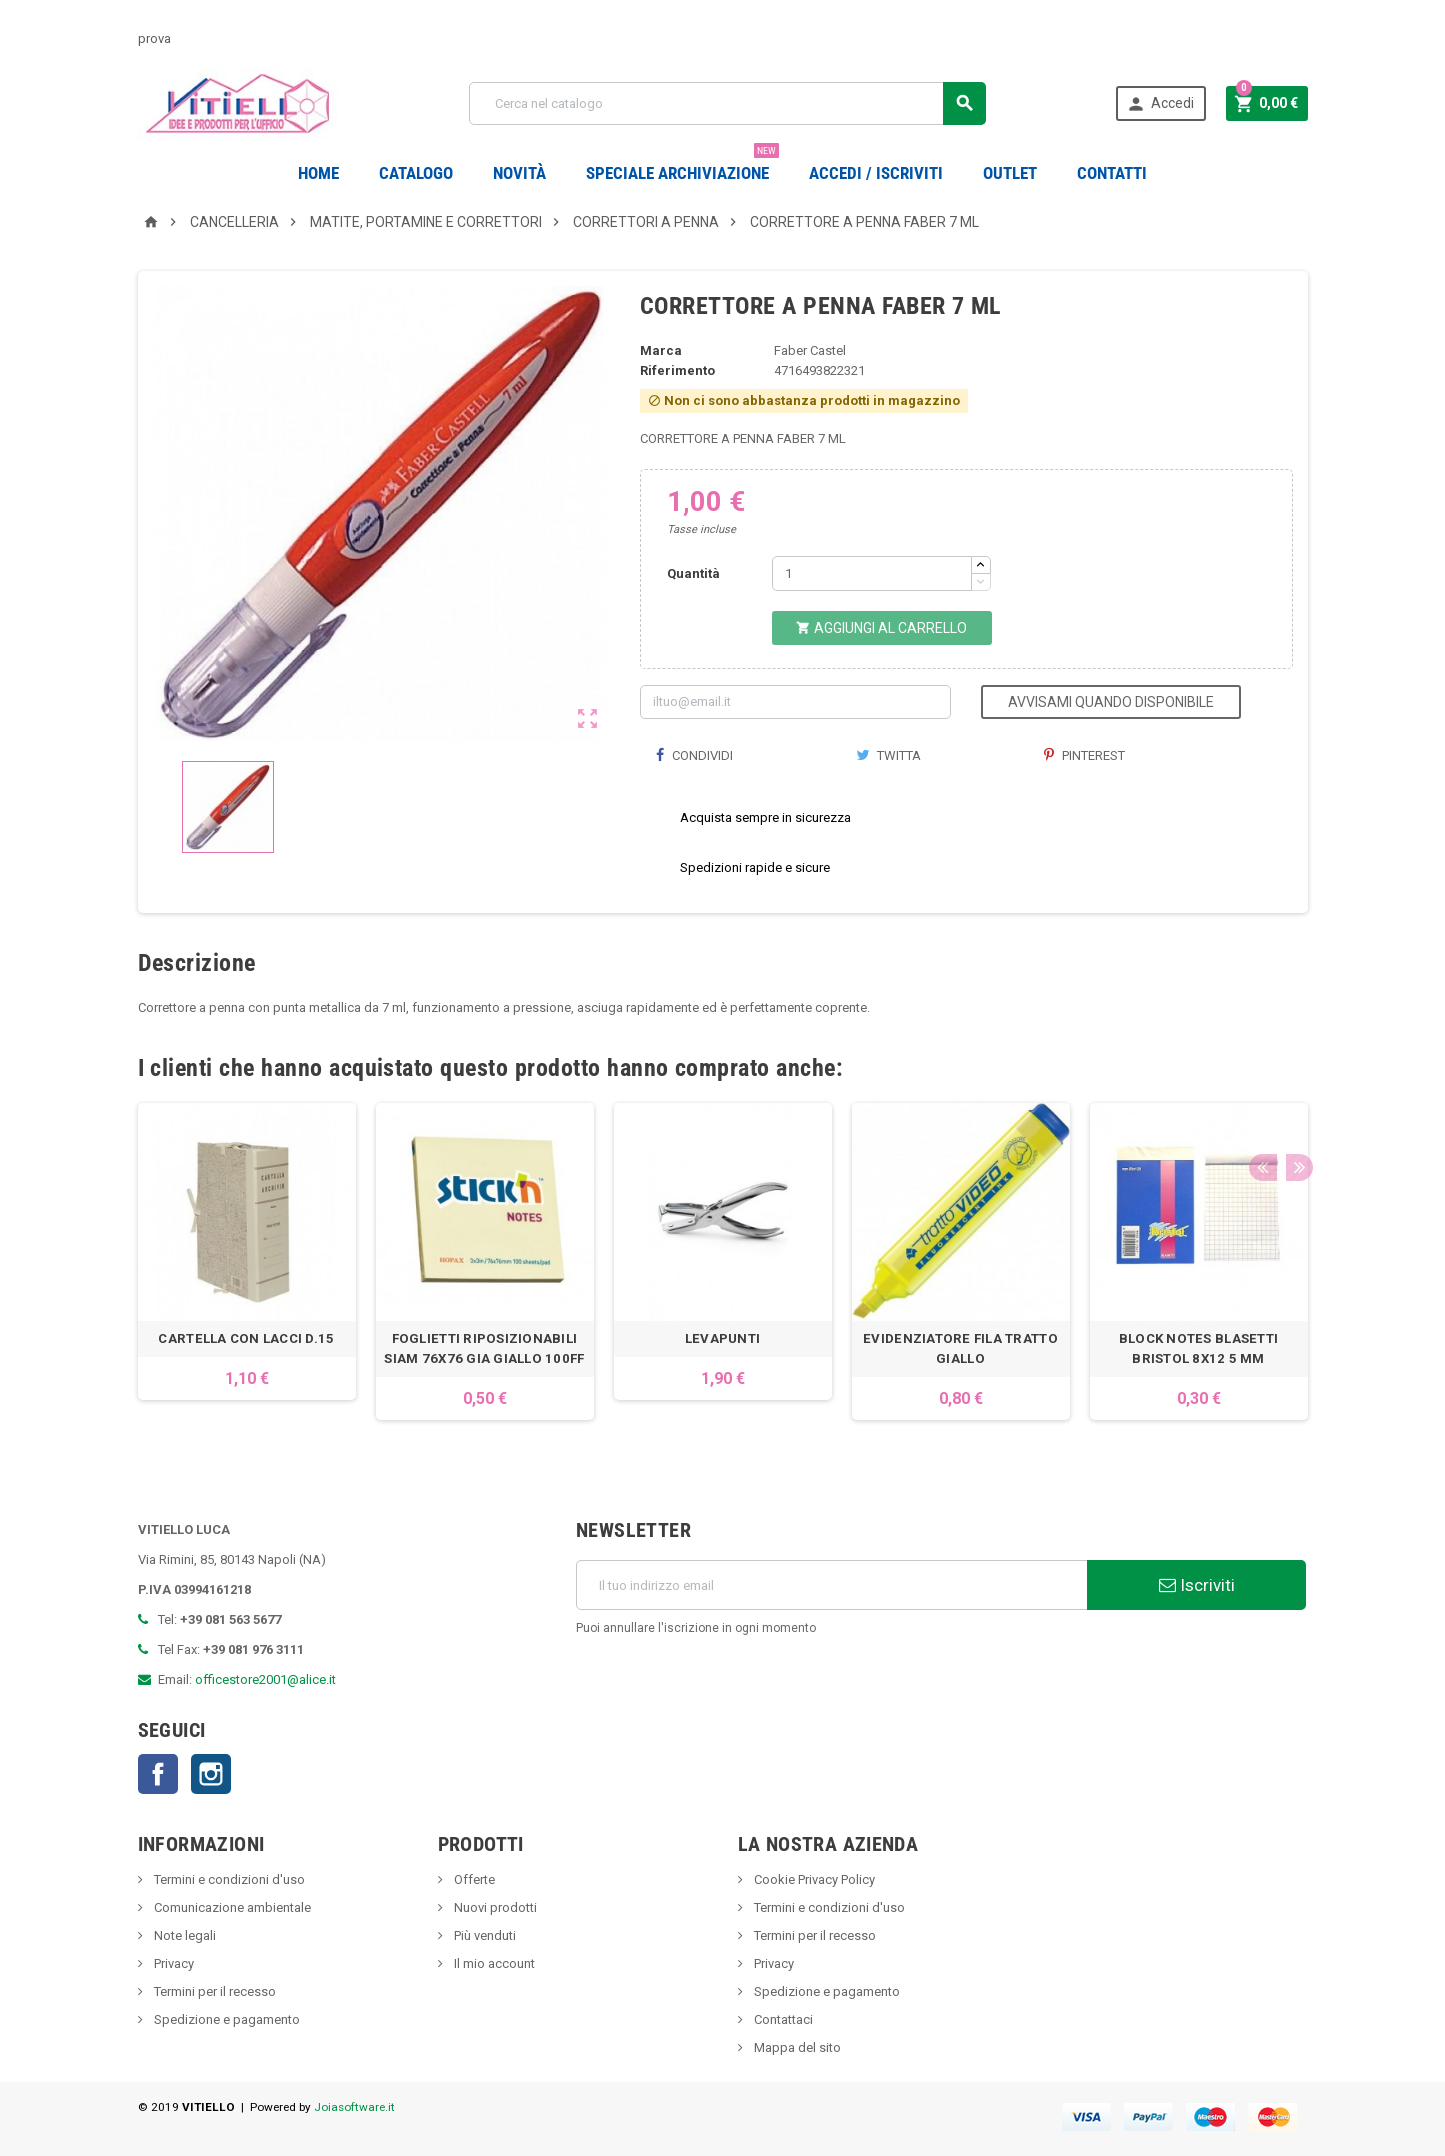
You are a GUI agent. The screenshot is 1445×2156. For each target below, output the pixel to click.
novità (519, 173)
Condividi (694, 755)
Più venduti (483, 1935)
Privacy (172, 1963)
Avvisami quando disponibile (1111, 702)
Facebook (158, 1774)
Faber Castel (810, 350)
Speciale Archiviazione (682, 165)
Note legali (183, 1935)
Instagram (211, 1774)
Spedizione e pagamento (225, 2019)
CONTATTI (1112, 173)
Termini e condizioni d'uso (228, 1879)
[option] (247, 1261)
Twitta (888, 755)
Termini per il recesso (213, 1991)
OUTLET (1010, 173)
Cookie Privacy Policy (813, 1879)
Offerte (473, 1879)
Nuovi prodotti (494, 1907)
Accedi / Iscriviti (876, 173)
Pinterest (1084, 755)
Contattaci (782, 2019)
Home (318, 173)
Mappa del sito (796, 2047)
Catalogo (416, 173)
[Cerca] (727, 103)
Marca (661, 350)
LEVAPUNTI (722, 1338)
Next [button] (1293, 1068)
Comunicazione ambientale (231, 1907)
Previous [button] (1262, 1068)
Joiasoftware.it (354, 2107)
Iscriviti (1197, 1585)
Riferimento (677, 370)
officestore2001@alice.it (265, 1679)
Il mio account (493, 1963)
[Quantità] (872, 573)
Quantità (693, 573)
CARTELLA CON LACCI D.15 (246, 1338)
